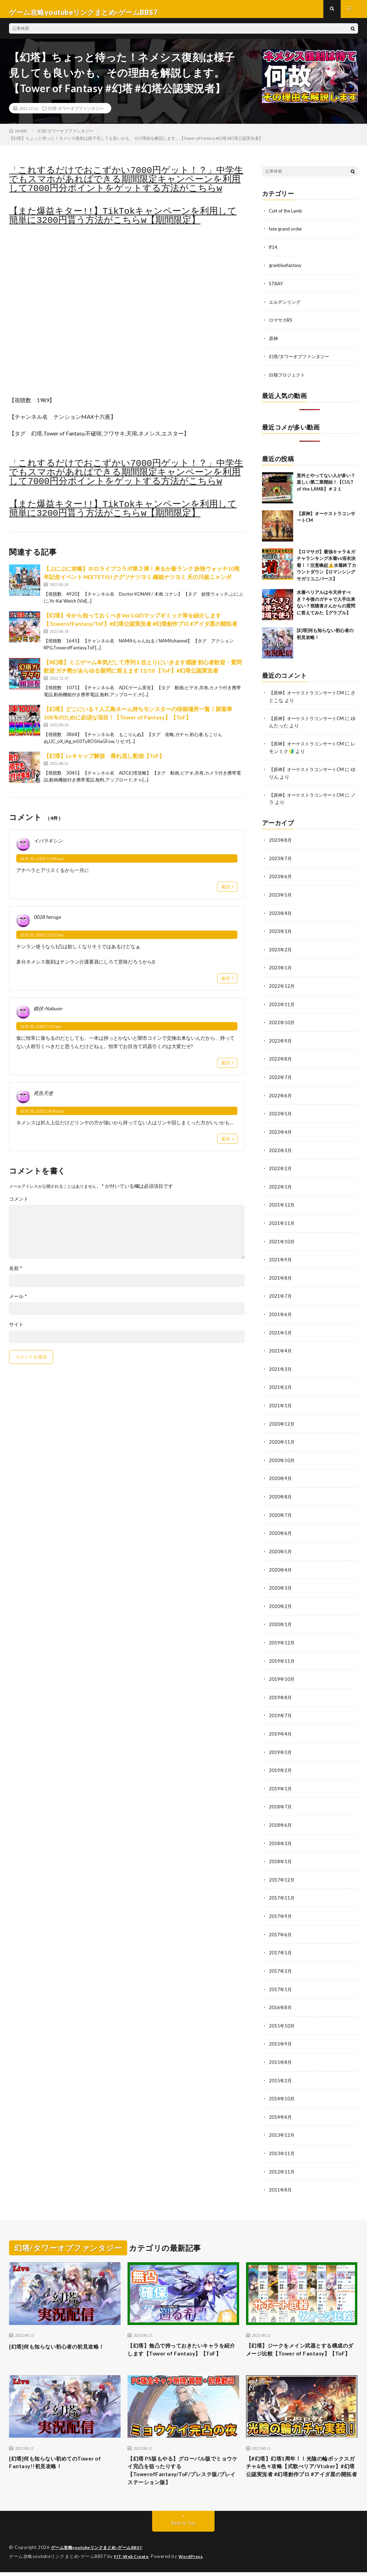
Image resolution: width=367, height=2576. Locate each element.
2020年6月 (280, 1528)
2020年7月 (280, 1510)
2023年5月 (280, 897)
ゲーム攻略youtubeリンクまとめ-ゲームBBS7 (100, 2552)
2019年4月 (280, 1727)
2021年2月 (280, 1384)
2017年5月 (280, 1943)
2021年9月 (280, 1258)
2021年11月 (282, 1222)
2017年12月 (282, 1871)
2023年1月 (280, 970)
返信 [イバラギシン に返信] (225, 893)
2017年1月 (280, 1979)
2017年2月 (280, 1961)
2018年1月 (280, 1853)
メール (18, 1302)
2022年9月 (280, 1042)
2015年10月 (282, 2015)
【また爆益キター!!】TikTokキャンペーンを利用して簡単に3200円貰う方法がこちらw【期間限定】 (123, 222)
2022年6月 (280, 1096)
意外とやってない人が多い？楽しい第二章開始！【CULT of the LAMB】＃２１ (326, 486)
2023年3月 (280, 933)
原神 (274, 343)
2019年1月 (280, 1781)
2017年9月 (280, 1907)
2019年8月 (280, 1691)
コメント (18, 1205)
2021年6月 (280, 1312)
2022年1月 (280, 1186)
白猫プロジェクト (288, 379)
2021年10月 (282, 1240)
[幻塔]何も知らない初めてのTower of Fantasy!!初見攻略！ (63, 2462)
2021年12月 (282, 1204)
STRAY (277, 289)
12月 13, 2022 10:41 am (42, 1117)
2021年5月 (280, 1330)
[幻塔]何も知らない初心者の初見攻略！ (59, 2337)
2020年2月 (280, 1600)
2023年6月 (280, 879)
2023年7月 (280, 861)
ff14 (273, 253)
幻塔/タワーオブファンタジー (75, 114)
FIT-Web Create (132, 2560)
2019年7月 (280, 1709)
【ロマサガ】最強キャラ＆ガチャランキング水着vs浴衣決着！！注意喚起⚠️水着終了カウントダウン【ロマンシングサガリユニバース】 (326, 569)
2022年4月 (280, 1132)
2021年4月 (280, 1348)
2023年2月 (280, 951)
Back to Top (183, 2527)
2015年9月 (280, 2033)
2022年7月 (280, 1078)
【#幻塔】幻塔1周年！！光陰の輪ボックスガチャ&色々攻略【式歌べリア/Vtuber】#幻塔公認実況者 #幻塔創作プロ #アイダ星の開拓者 (301, 2472)
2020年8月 (280, 1492)
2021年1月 (280, 1402)
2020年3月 (280, 1582)
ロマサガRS (281, 325)
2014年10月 (282, 2087)
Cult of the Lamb (287, 217)
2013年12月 (282, 2123)
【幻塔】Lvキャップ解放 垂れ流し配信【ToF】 (104, 762)
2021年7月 (280, 1294)
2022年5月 (280, 1114)
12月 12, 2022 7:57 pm (40, 1032)
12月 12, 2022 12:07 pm (42, 941)
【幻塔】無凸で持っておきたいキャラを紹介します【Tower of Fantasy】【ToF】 (182, 2342)
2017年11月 (282, 1889)
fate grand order (286, 235)
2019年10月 (282, 1673)
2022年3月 (280, 1150)
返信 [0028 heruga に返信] (225, 984)
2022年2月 (280, 1168)
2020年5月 (280, 1546)
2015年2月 (280, 2069)
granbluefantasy (286, 271)
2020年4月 (280, 1564)
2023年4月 (280, 915)
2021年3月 (280, 1366)
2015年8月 (280, 2051)
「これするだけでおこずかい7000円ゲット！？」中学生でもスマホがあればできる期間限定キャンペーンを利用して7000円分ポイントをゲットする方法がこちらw (126, 186)
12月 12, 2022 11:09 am (42, 865)
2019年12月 (282, 1637)
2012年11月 (282, 2159)
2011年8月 (280, 2177)
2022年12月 (282, 988)
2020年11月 (282, 1438)
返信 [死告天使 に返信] (225, 1145)
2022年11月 (282, 1006)
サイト (16, 1331)
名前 (15, 1274)
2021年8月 (280, 1276)
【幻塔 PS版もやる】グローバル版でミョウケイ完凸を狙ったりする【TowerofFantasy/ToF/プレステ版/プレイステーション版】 (183, 2472)
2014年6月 (280, 2105)
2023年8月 (280, 843)
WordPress (195, 2560)
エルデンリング (286, 307)
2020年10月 (282, 1456)
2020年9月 (280, 1474)
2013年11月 (282, 2141)
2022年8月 (280, 1060)
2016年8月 (280, 1997)
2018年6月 (280, 1817)
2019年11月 (282, 1655)
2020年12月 (282, 1420)
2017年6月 (280, 1925)
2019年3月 (280, 1745)
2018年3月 (280, 1835)
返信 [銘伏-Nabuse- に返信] (225, 1069)
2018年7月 (280, 1799)
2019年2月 (280, 1763)
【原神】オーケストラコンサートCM (309, 697)
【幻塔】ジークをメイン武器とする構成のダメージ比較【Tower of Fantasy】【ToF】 (300, 2342)
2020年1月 (280, 1619)
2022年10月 (282, 1024)
